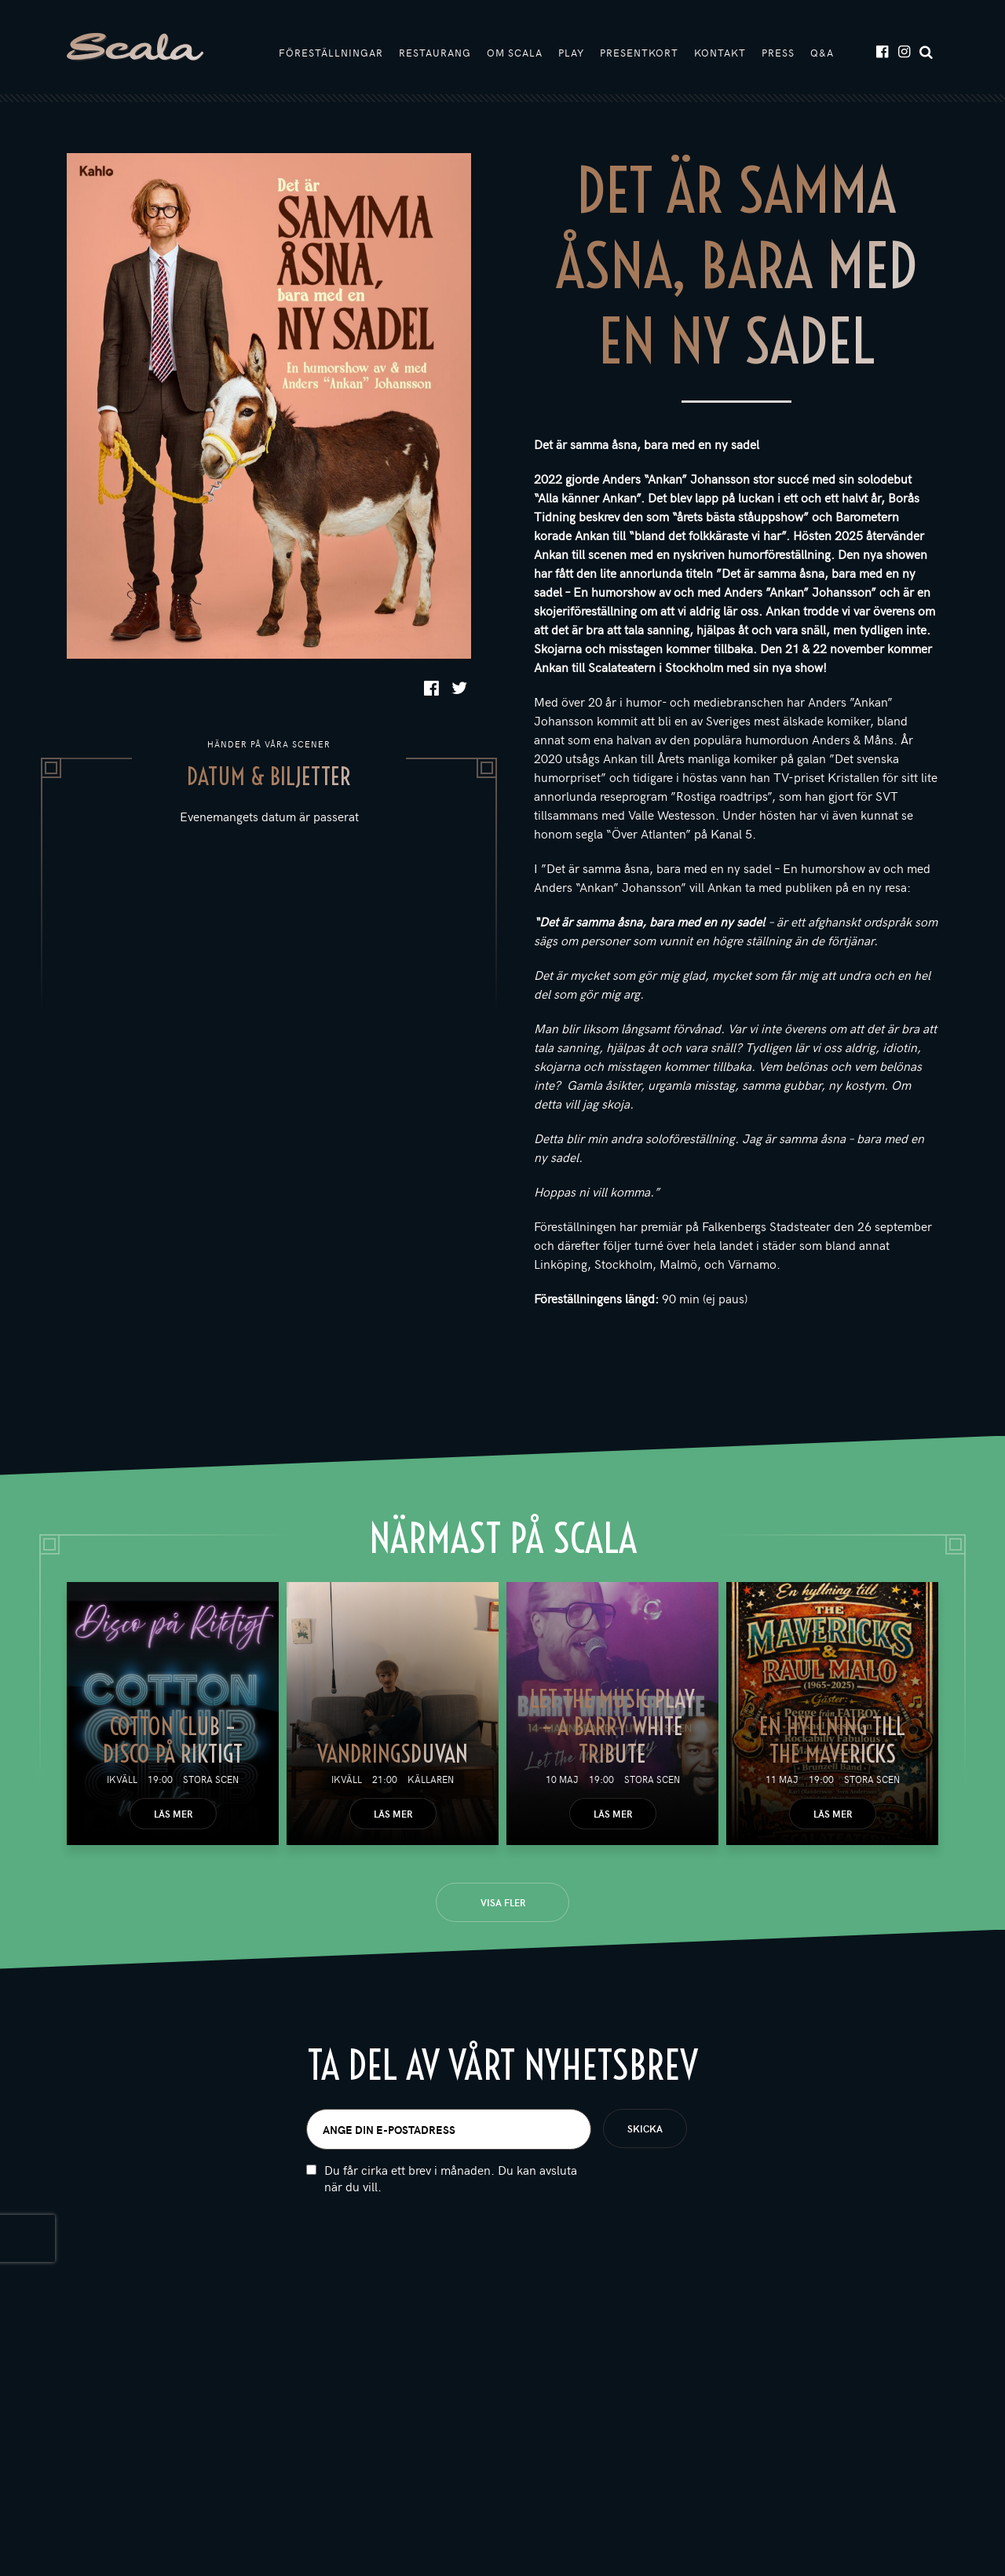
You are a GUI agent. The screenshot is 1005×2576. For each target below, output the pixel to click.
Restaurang (435, 53)
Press (778, 53)
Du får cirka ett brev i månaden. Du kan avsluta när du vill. (450, 2179)
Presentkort (639, 53)
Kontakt (720, 53)
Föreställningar (331, 53)
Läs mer (173, 1813)
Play (571, 53)
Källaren (430, 1779)
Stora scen (211, 1779)
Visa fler (503, 1902)
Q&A (822, 53)
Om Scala (515, 53)
